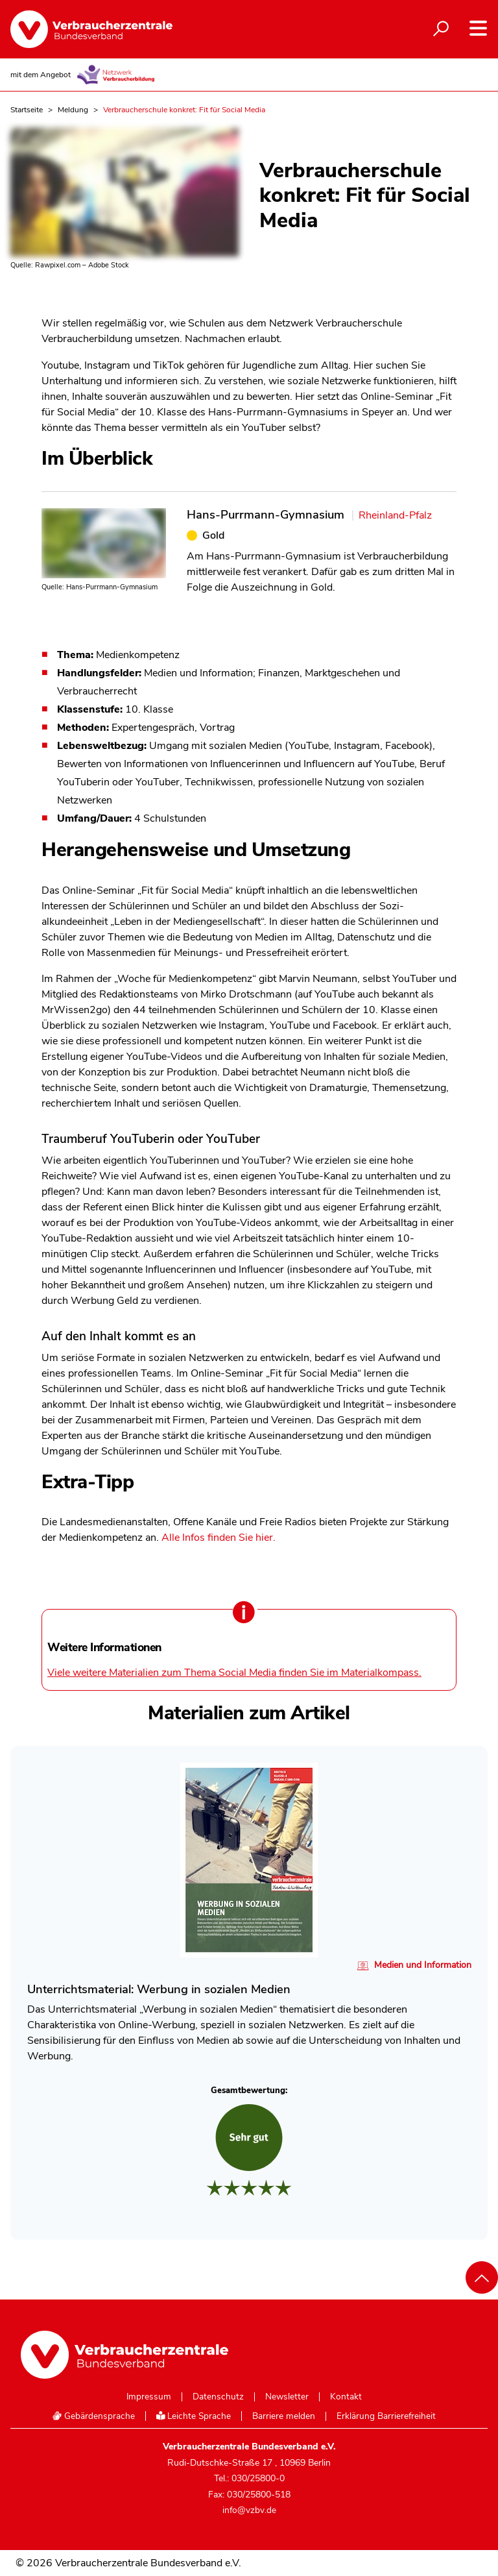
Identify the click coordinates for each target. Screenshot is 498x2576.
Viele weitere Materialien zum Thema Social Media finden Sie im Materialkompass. (234, 1672)
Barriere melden (283, 2416)
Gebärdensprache (93, 2416)
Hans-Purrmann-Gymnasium (265, 514)
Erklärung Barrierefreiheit (386, 2416)
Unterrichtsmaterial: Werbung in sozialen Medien (158, 1989)
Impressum (148, 2396)
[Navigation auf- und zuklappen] (478, 28)
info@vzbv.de (249, 2510)
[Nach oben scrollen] (482, 2277)
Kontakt (346, 2396)
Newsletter (287, 2396)
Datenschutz (218, 2396)
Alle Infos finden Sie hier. (218, 1537)
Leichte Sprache (193, 2416)
